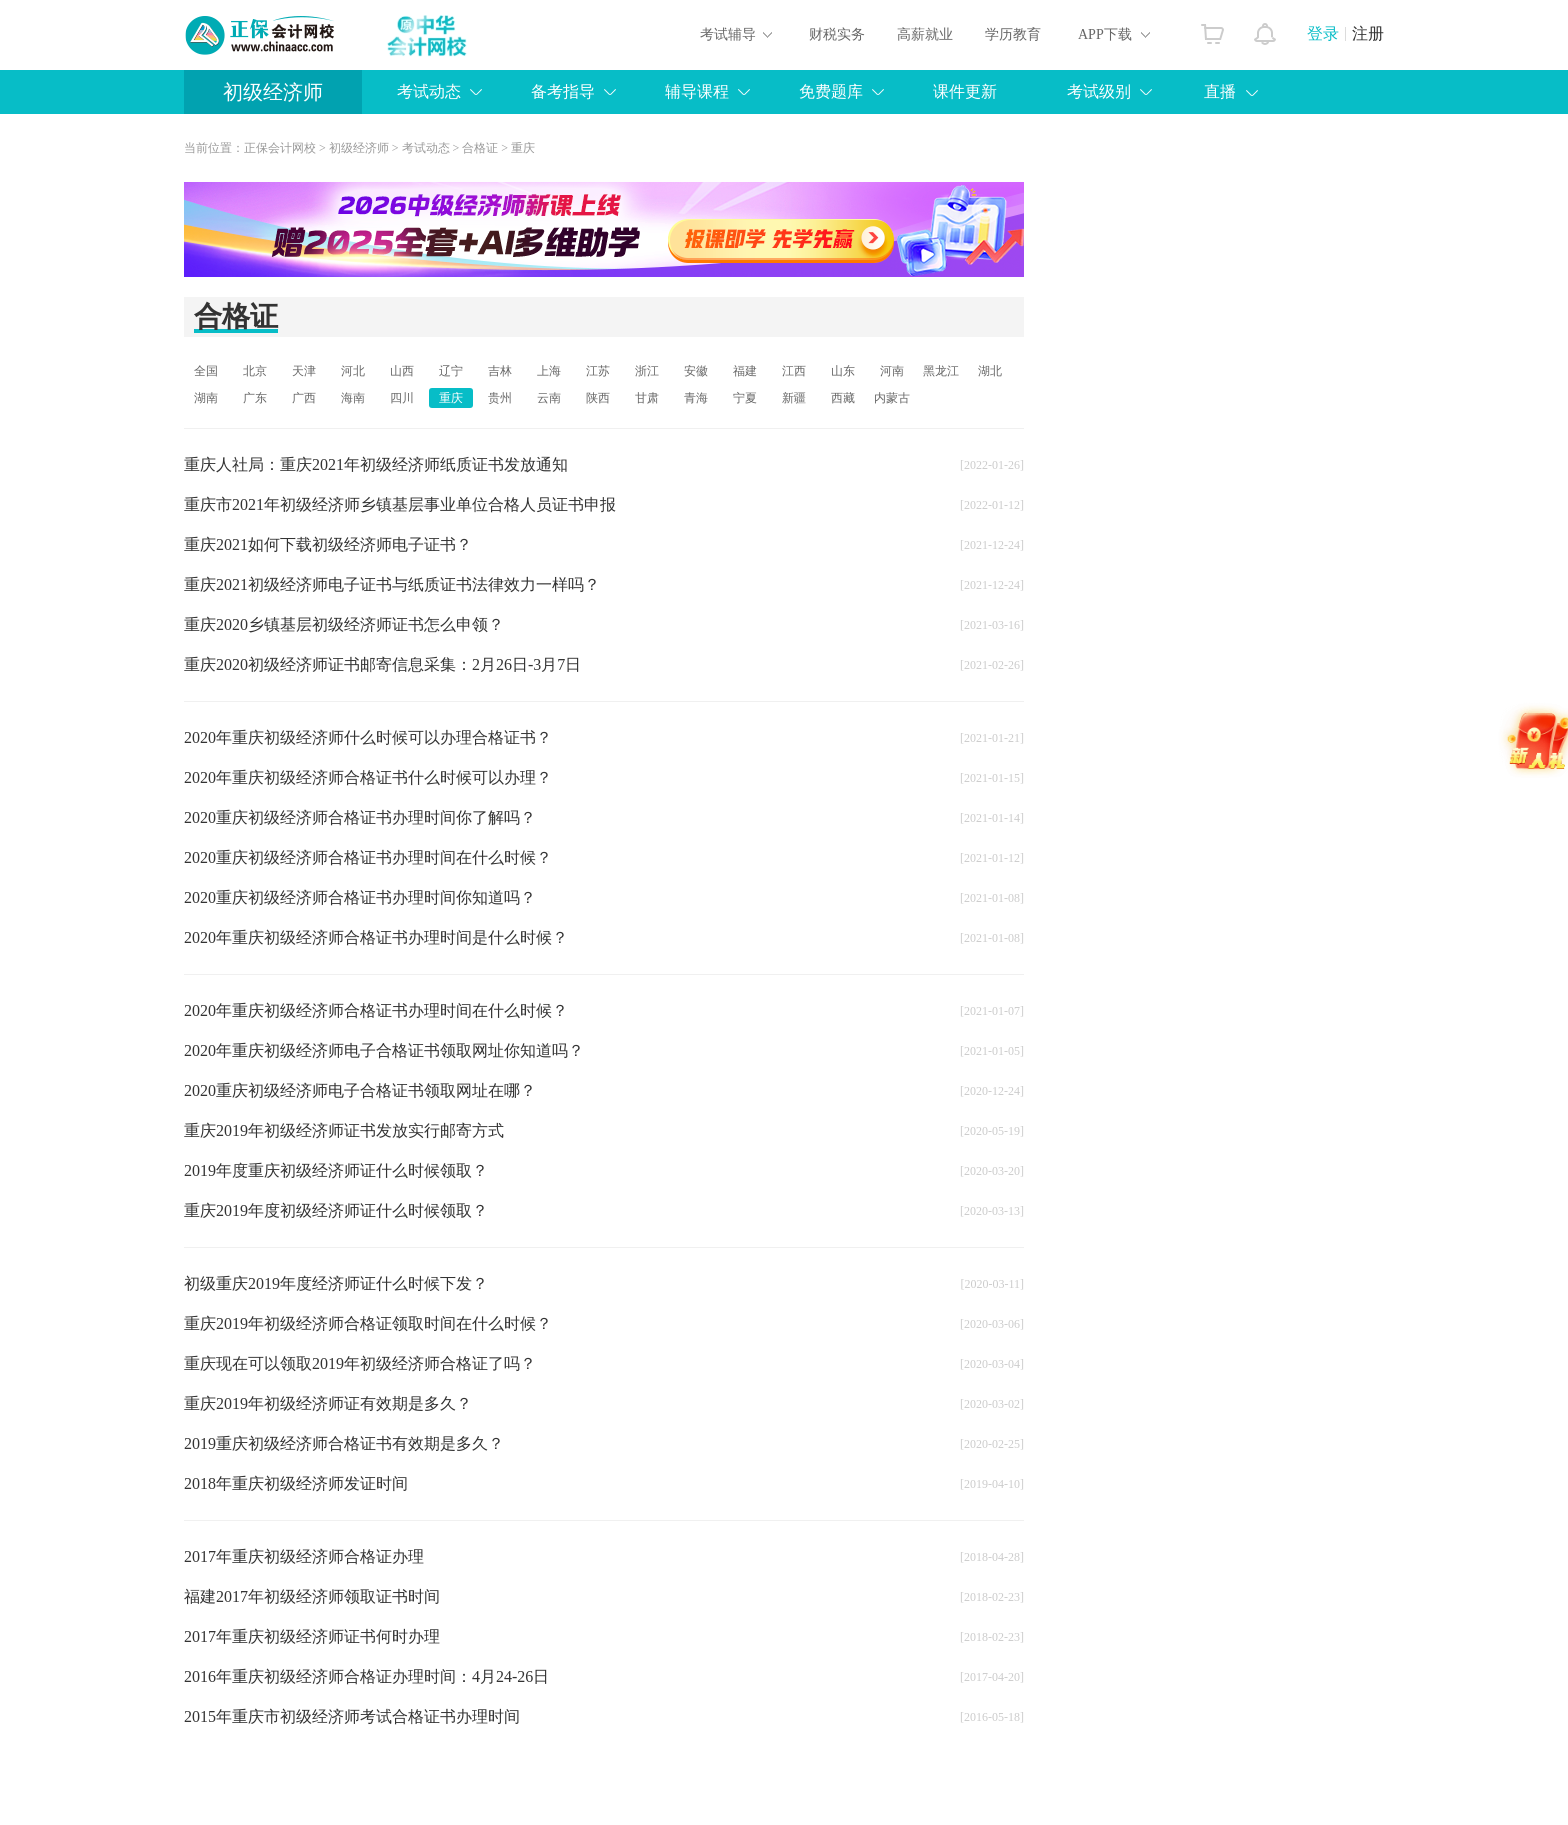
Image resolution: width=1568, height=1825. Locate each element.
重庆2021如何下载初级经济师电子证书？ (328, 544)
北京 (255, 371)
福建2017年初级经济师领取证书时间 (312, 1596)
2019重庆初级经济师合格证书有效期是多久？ (344, 1443)
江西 (794, 371)
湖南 (206, 398)
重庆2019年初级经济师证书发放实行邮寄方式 (344, 1130)
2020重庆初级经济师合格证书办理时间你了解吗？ (360, 817)
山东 (843, 371)
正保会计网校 (280, 148)
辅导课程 (697, 91)
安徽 (696, 371)
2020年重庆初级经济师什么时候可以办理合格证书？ (368, 737)
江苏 (598, 371)
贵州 (500, 398)
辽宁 (451, 371)
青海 (696, 398)
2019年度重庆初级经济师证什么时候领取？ (336, 1170)
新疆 (794, 398)
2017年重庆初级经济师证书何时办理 (312, 1636)
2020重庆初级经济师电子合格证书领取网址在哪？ (360, 1090)
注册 (1368, 33)
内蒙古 (892, 398)
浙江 (647, 371)
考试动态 (429, 91)
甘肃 (647, 398)
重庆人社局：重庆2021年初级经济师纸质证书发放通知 (376, 464)
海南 (353, 398)
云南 (549, 398)
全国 (206, 371)
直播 (1220, 91)
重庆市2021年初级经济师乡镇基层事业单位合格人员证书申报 (400, 504)
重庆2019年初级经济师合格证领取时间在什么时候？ (368, 1323)
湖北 (990, 371)
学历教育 (1013, 34)
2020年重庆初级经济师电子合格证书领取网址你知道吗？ (384, 1050)
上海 (549, 371)
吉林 (500, 371)
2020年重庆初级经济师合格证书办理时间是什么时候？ (376, 937)
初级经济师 (273, 92)
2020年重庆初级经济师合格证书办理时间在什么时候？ (376, 1010)
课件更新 (965, 91)
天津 (304, 371)
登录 (1323, 33)
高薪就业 (925, 34)
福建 (745, 371)
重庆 (523, 148)
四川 (402, 398)
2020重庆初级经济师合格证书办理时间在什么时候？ (368, 857)
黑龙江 (941, 371)
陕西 (598, 398)
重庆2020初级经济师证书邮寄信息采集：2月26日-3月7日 (382, 664)
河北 (353, 371)
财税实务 (837, 34)
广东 (255, 398)
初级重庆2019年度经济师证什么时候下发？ (336, 1283)
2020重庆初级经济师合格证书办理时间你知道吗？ (360, 897)
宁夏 (745, 398)
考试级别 (1099, 91)
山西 (402, 371)
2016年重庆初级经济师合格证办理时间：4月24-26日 (366, 1676)
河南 (892, 371)
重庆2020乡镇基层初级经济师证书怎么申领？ (344, 624)
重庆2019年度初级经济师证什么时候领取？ (336, 1210)
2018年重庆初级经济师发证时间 (296, 1483)
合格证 (480, 148)
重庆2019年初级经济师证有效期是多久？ (328, 1403)
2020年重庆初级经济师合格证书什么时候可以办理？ (368, 777)
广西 (304, 398)
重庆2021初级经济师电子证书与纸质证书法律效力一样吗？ (392, 584)
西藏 (843, 398)
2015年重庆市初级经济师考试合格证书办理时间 (352, 1716)
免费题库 (831, 91)
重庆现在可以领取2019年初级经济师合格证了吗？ (360, 1363)
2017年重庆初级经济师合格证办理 (304, 1556)
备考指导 (563, 91)
